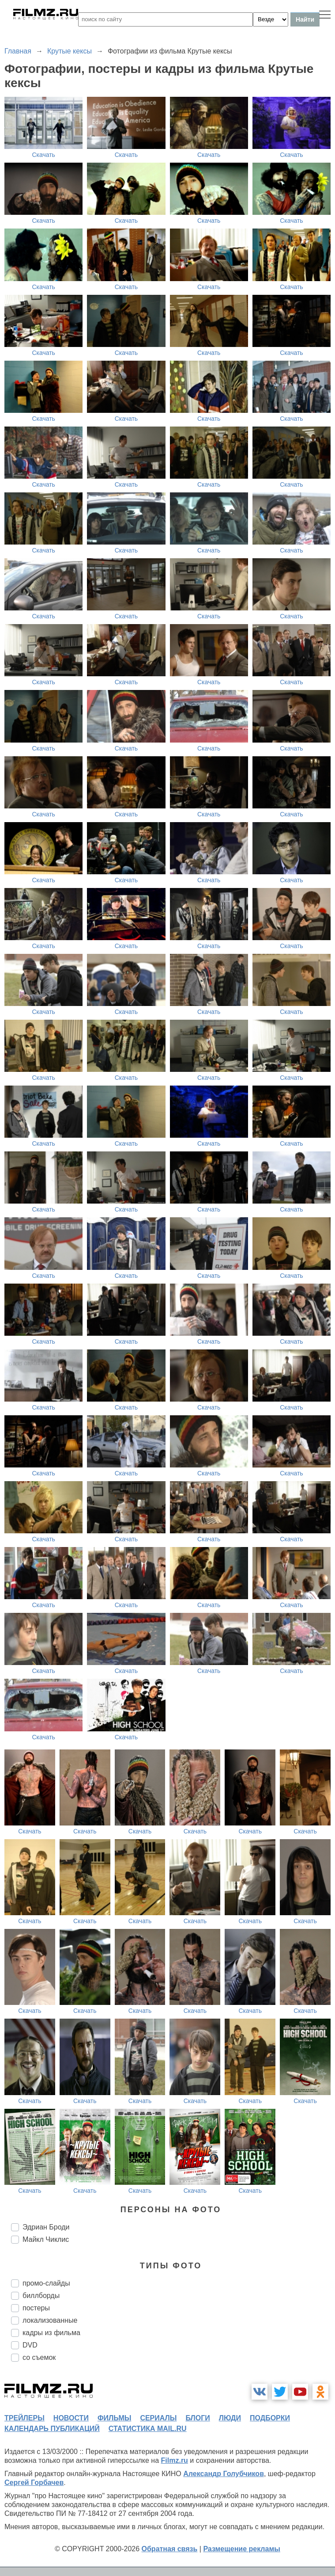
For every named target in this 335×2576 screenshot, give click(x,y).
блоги (197, 2418)
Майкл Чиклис (46, 2239)
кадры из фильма (51, 2332)
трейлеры (24, 2418)
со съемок (39, 2357)
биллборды (41, 2295)
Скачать (43, 154)
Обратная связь (170, 2549)
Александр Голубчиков (223, 2473)
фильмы (114, 2418)
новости (71, 2418)
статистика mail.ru (148, 2428)
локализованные (50, 2320)
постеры (36, 2308)
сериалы (158, 2418)
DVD (30, 2345)
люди (230, 2418)
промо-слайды (46, 2283)
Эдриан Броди (46, 2227)
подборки (270, 2418)
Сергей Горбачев (34, 2482)
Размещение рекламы (241, 2549)
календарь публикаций (52, 2428)
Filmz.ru (174, 2460)
